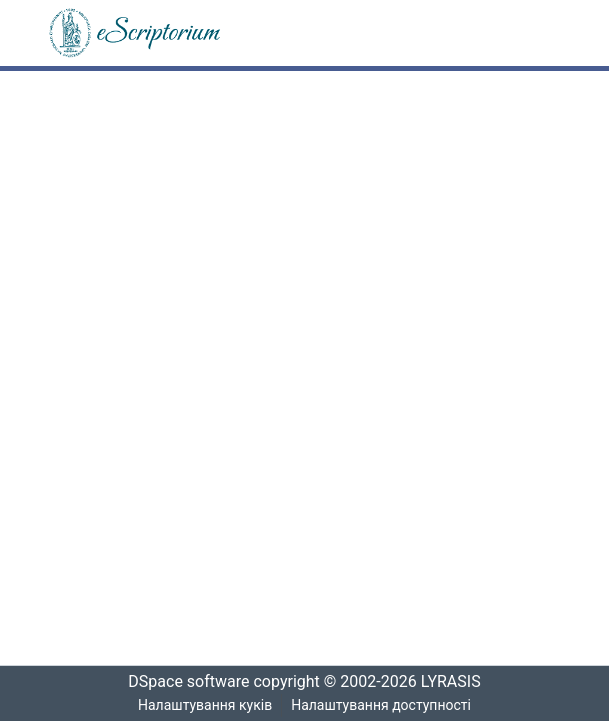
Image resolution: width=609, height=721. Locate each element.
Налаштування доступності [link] (381, 705)
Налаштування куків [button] (205, 705)
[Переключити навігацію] (535, 33)
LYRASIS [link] (456, 682)
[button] (136, 33)
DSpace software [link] (183, 682)
